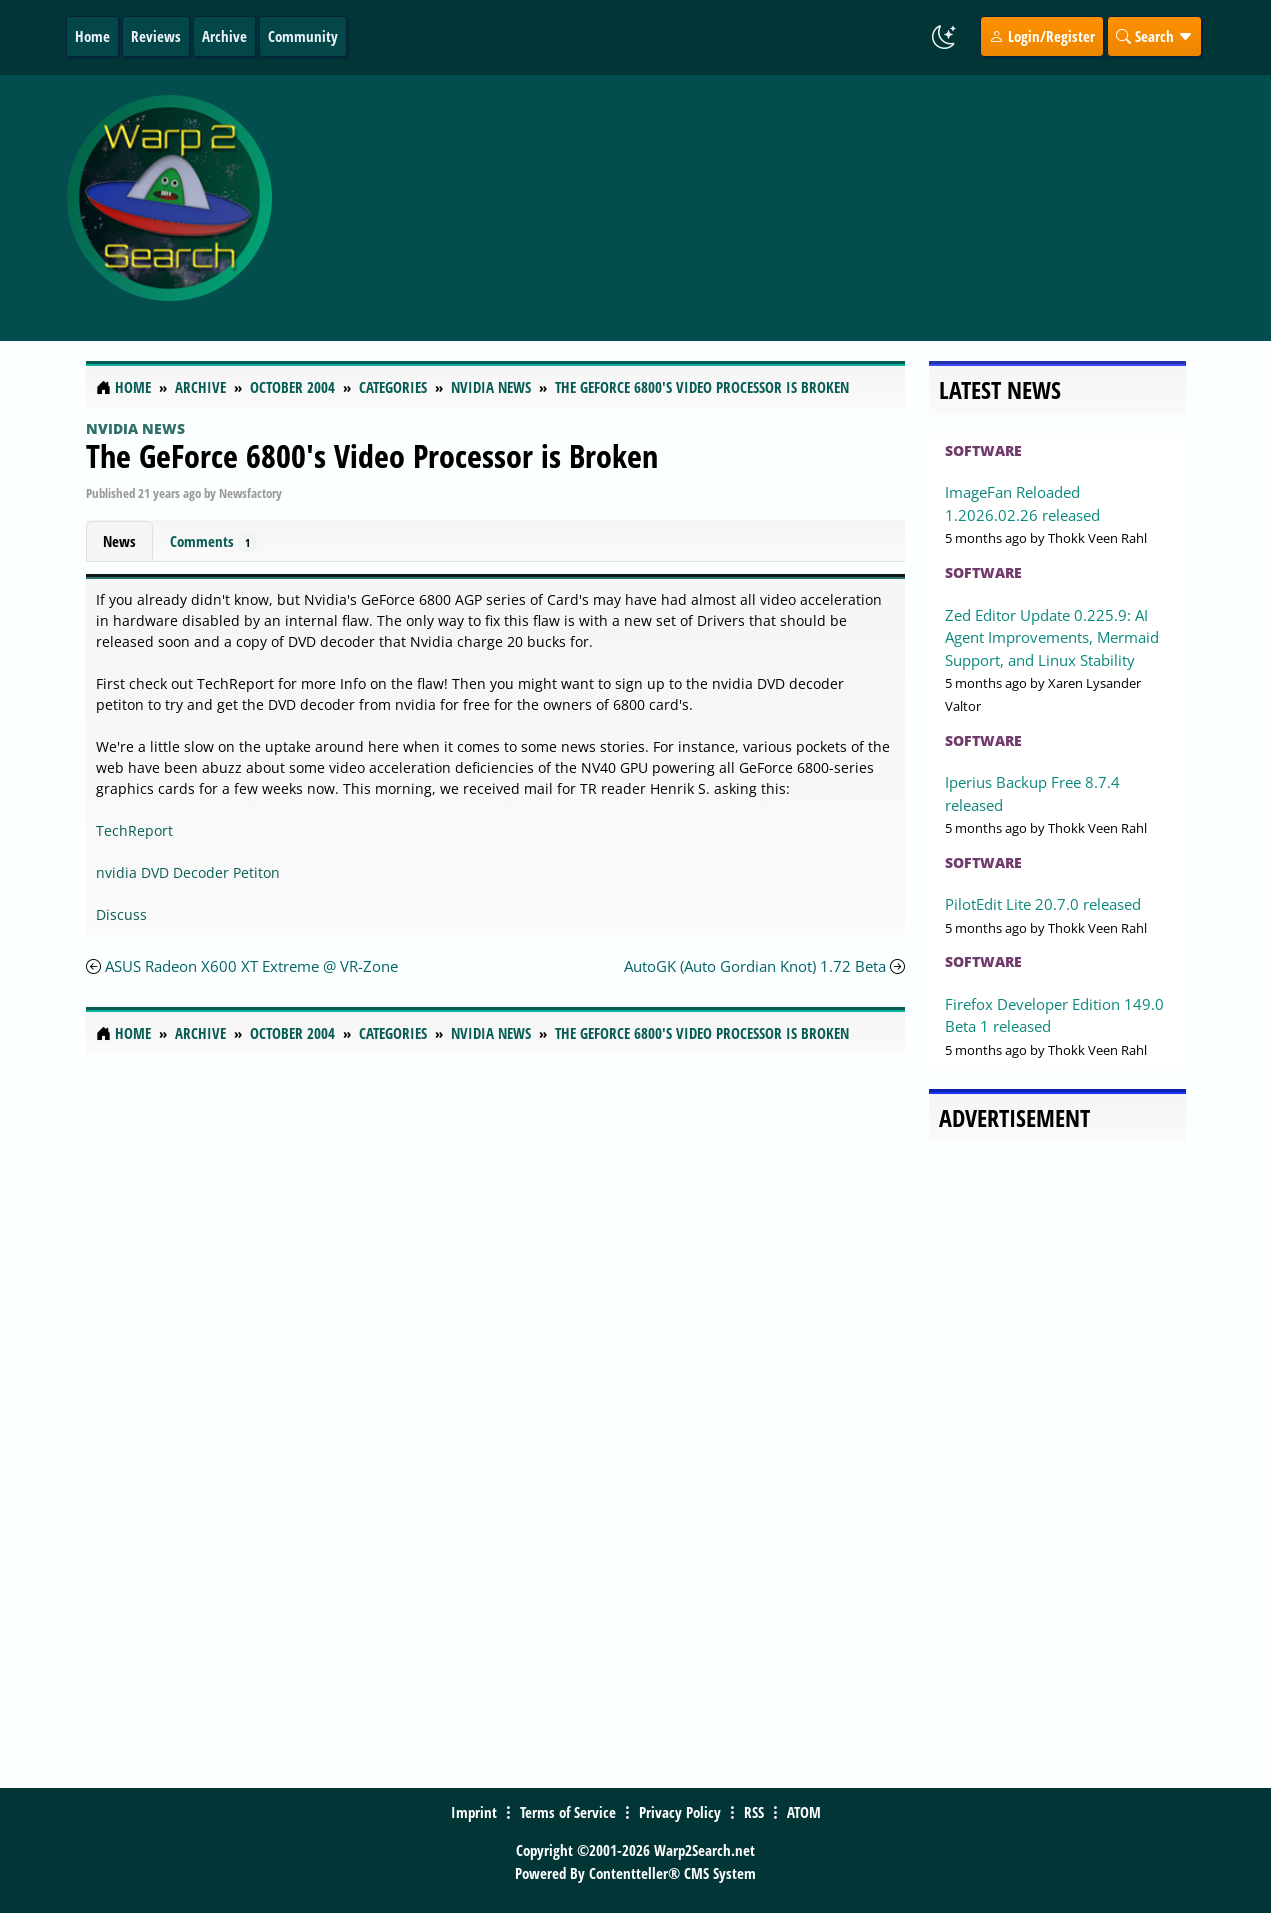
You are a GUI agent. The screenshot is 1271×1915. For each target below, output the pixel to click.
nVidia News (135, 428)
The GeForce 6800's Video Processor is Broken (372, 455)
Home (92, 36)
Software (983, 450)
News (119, 541)
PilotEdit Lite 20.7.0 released (1043, 904)
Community (303, 36)
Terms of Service (568, 1812)
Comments (214, 541)
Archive (224, 36)
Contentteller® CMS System (672, 1873)
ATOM (804, 1812)
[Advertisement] (767, 208)
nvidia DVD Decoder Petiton (188, 872)
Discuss (121, 914)
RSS (754, 1812)
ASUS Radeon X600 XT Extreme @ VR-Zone (251, 966)
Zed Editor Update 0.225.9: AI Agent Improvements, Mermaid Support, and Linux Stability (1052, 637)
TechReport (134, 830)
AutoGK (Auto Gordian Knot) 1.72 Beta (755, 966)
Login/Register (1042, 36)
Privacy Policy (680, 1812)
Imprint (474, 1812)
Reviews (156, 36)
